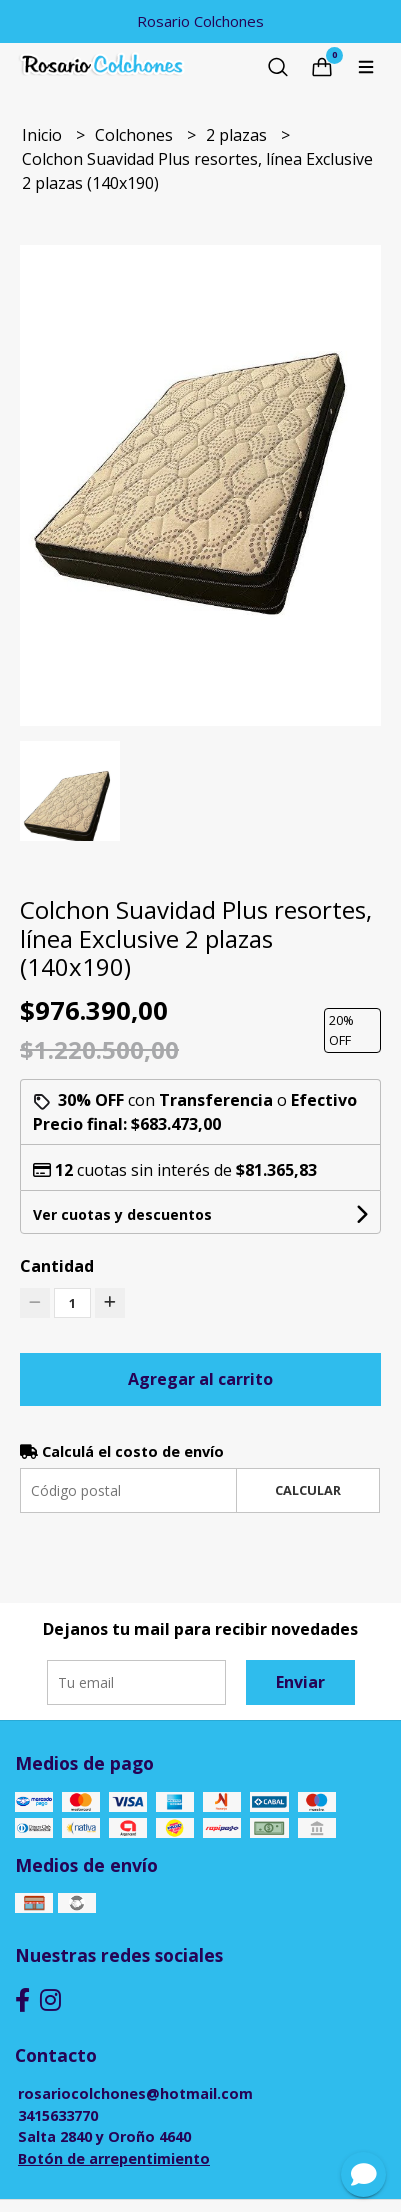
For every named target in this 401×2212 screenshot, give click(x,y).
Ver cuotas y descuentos (122, 1214)
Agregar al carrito (200, 1379)
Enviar (300, 1682)
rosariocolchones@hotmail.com (135, 2093)
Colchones (136, 135)
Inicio (44, 135)
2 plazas (238, 135)
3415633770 (58, 2115)
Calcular (308, 1490)
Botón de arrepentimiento (114, 2158)
